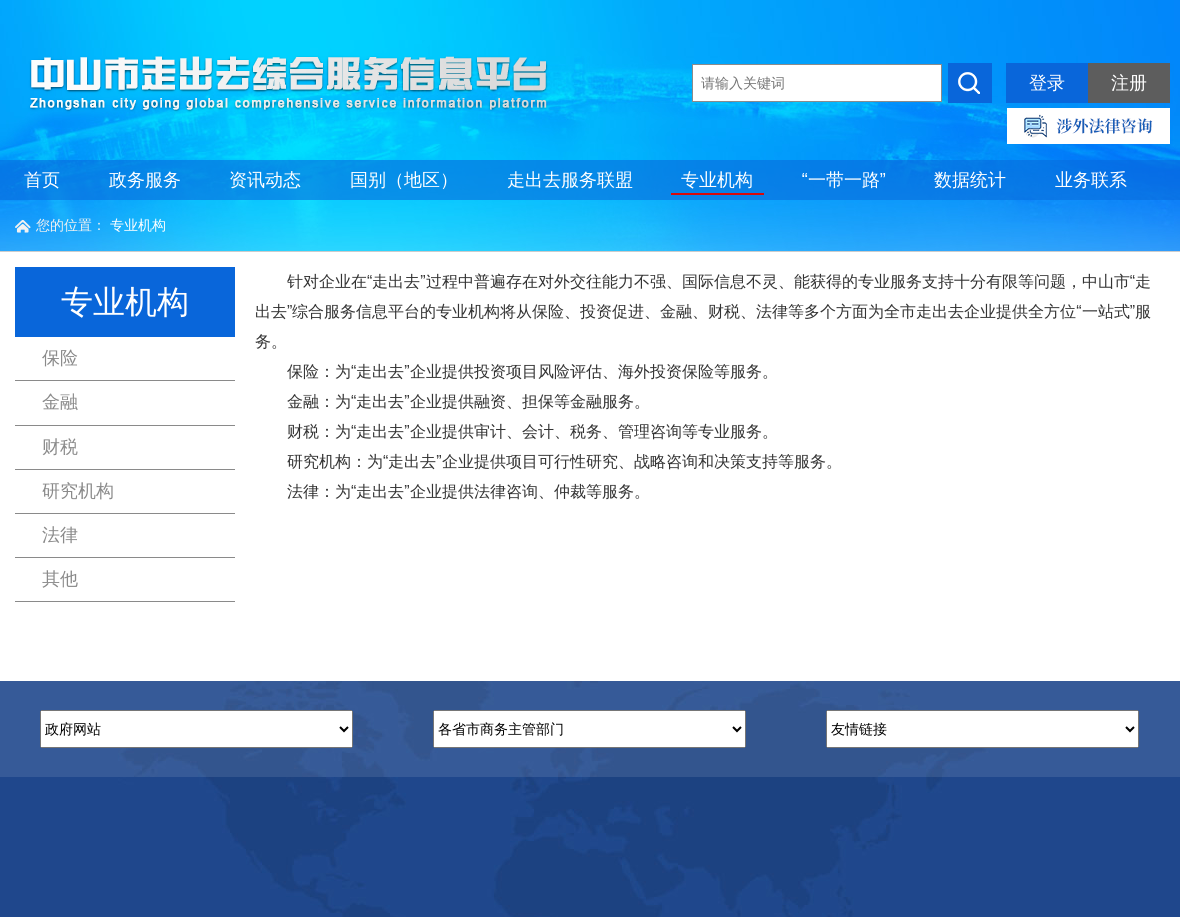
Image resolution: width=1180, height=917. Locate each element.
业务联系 (1091, 180)
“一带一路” (844, 180)
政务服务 (145, 180)
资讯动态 (265, 180)
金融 (60, 402)
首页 (42, 180)
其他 (60, 579)
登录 (1047, 83)
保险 (60, 358)
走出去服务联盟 (570, 180)
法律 (60, 535)
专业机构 (717, 180)
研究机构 (78, 491)
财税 (60, 447)
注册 (1129, 83)
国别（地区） (404, 180)
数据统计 (970, 180)
